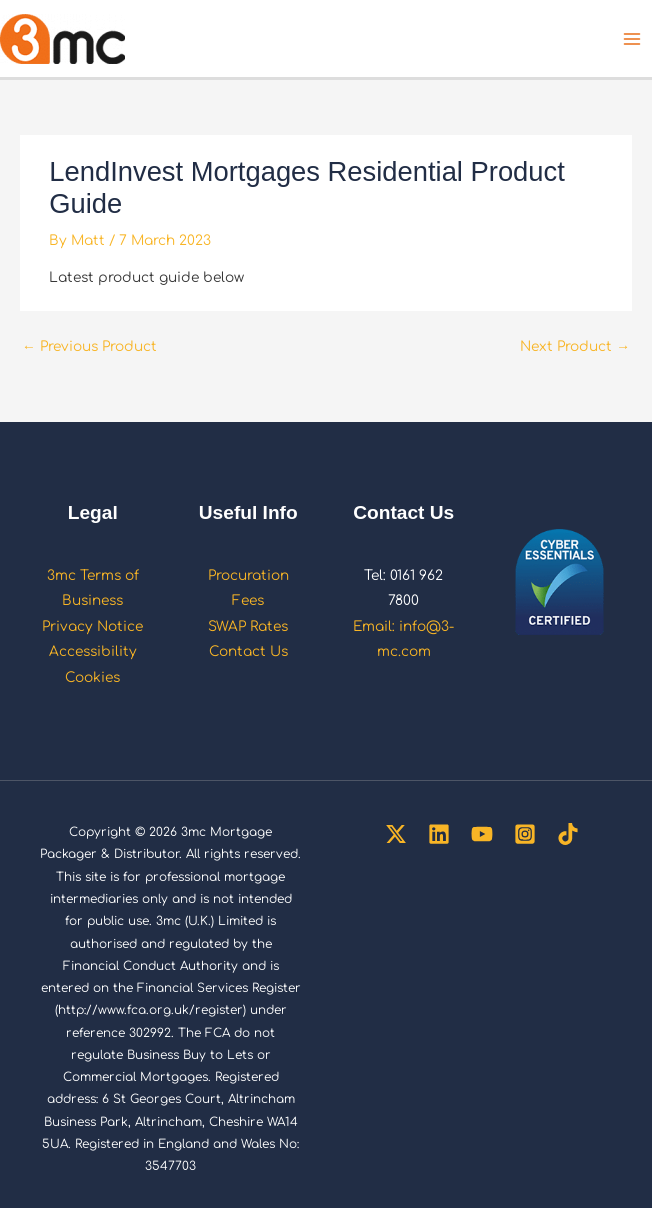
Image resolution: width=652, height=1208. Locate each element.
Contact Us (248, 651)
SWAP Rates (248, 626)
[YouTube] (482, 834)
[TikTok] (568, 834)
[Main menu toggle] (632, 38)
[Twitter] (396, 834)
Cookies (92, 677)
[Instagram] (525, 834)
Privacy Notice (92, 626)
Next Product (575, 346)
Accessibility (93, 651)
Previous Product (89, 346)
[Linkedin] (439, 834)
